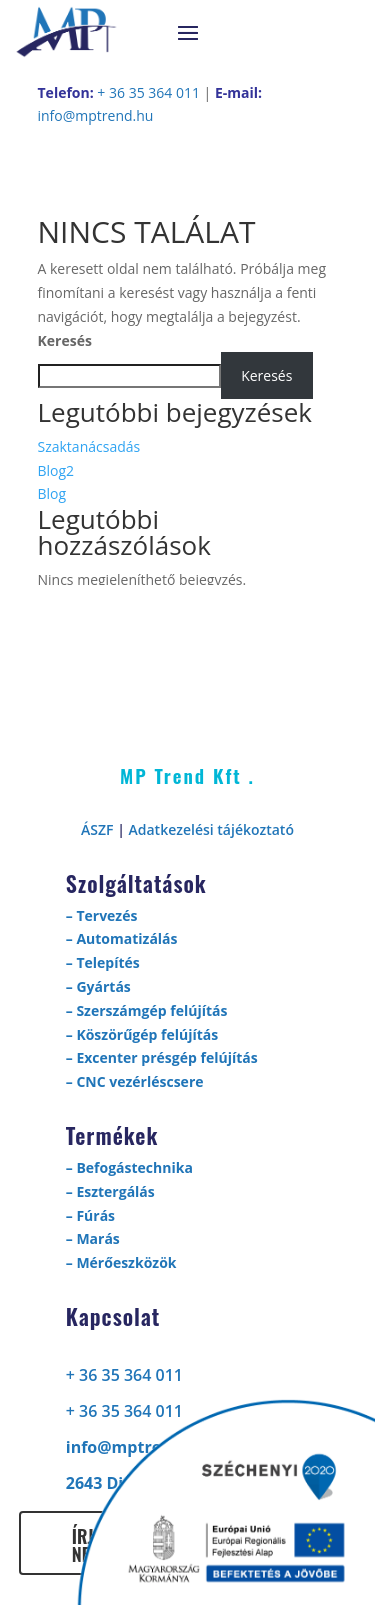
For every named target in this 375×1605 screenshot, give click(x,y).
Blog (52, 493)
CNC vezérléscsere (139, 1081)
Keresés (65, 340)
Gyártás (103, 986)
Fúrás (95, 1215)
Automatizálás (126, 938)
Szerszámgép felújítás (151, 1010)
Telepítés (107, 962)
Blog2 (56, 470)
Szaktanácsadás (89, 446)
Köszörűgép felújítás (147, 1034)
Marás (97, 1238)
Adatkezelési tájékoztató (211, 829)
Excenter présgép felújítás (166, 1057)
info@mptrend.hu (96, 115)
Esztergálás (115, 1191)
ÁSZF (97, 829)
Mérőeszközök (126, 1262)
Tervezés (106, 915)
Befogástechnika (134, 1167)
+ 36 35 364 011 (148, 92)
